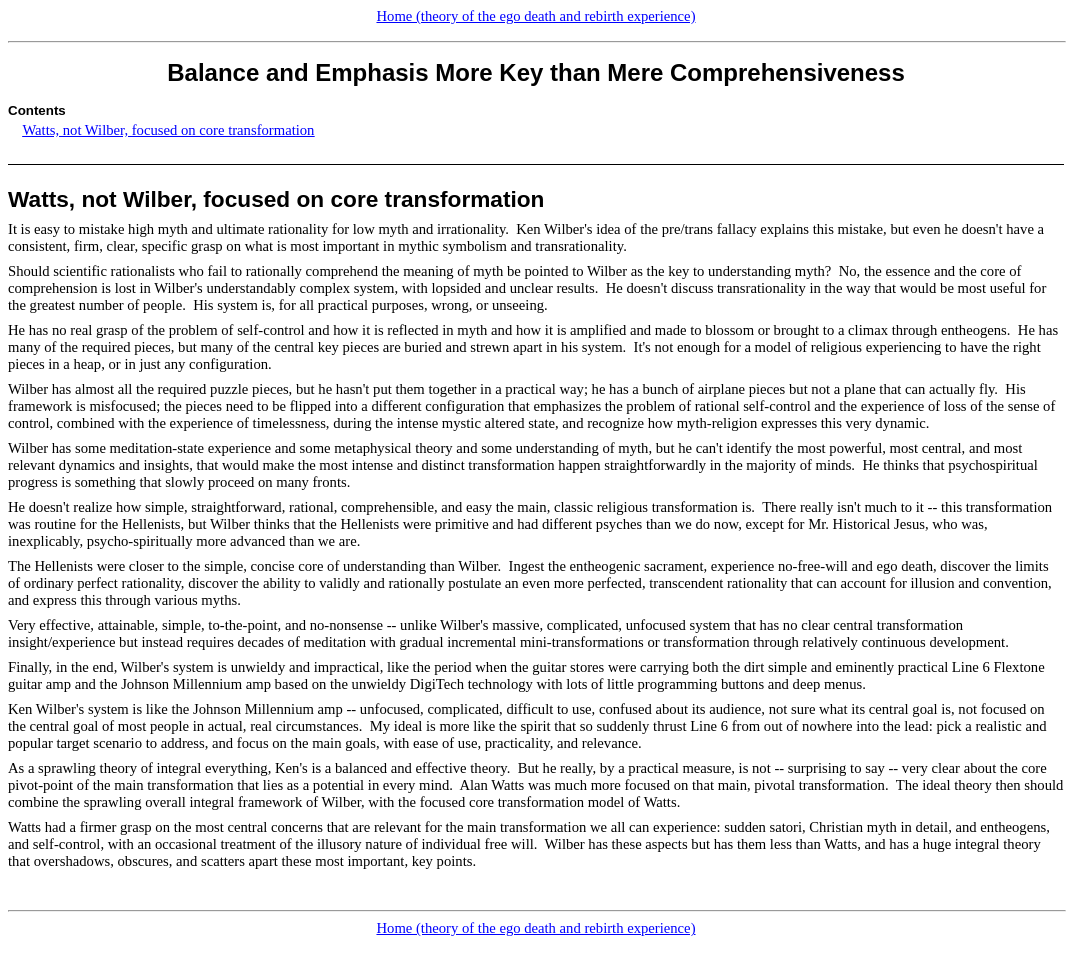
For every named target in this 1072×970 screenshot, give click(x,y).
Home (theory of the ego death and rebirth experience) (535, 16)
